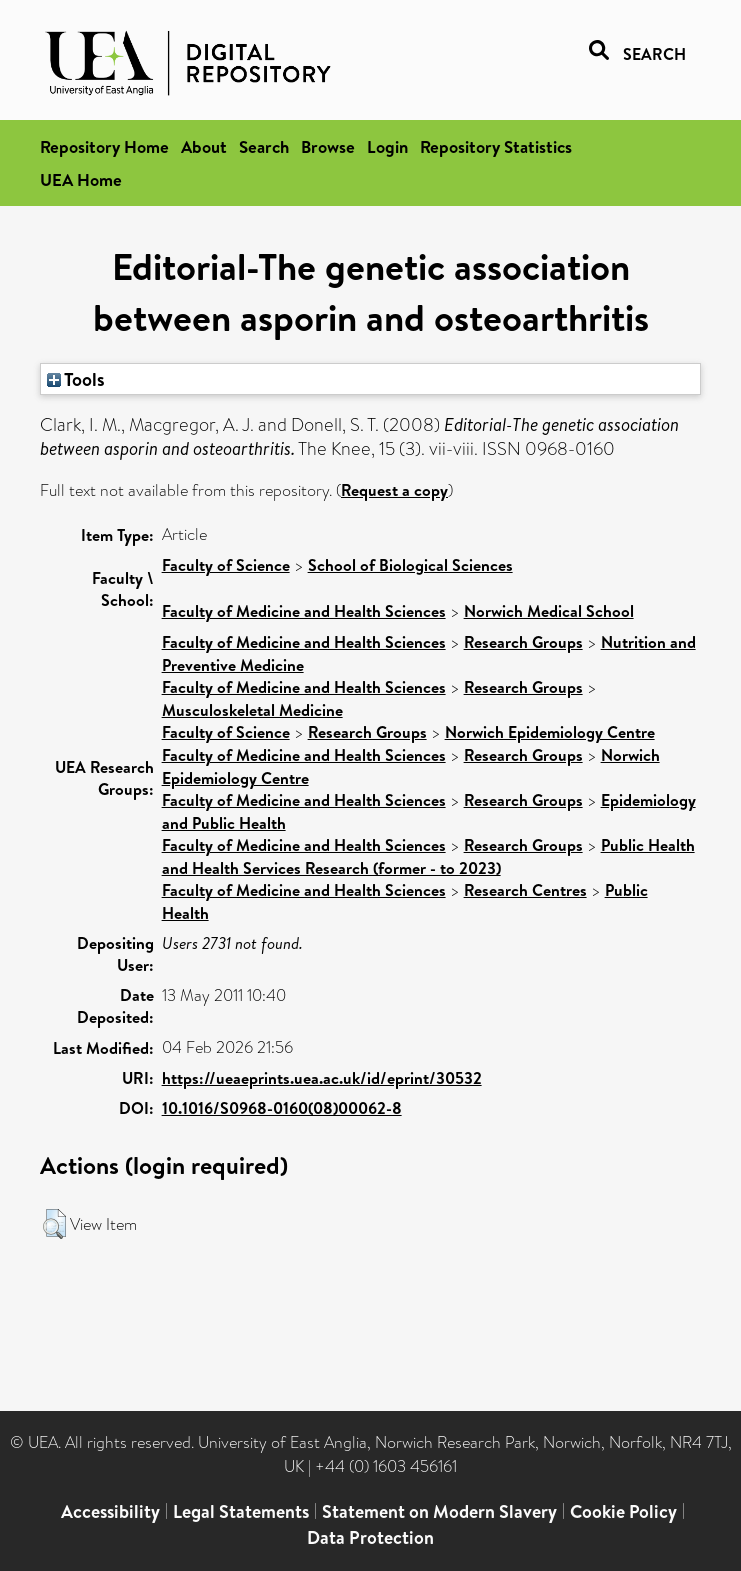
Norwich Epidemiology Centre (550, 732)
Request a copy (394, 490)
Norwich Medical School (549, 611)
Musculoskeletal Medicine (252, 710)
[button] (54, 1224)
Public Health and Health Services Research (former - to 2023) (428, 856)
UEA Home (81, 179)
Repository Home (104, 146)
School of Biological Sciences (410, 565)
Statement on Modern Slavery (439, 1511)
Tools (76, 379)
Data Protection (370, 1537)
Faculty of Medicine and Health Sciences (304, 611)
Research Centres (525, 890)
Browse (328, 146)
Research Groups (523, 642)
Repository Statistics (496, 146)
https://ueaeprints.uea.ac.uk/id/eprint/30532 (322, 1078)
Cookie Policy (623, 1511)
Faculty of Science (226, 565)
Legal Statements (241, 1511)
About (204, 146)
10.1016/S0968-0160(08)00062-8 (282, 1108)
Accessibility (110, 1511)
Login (387, 146)
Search (264, 146)
